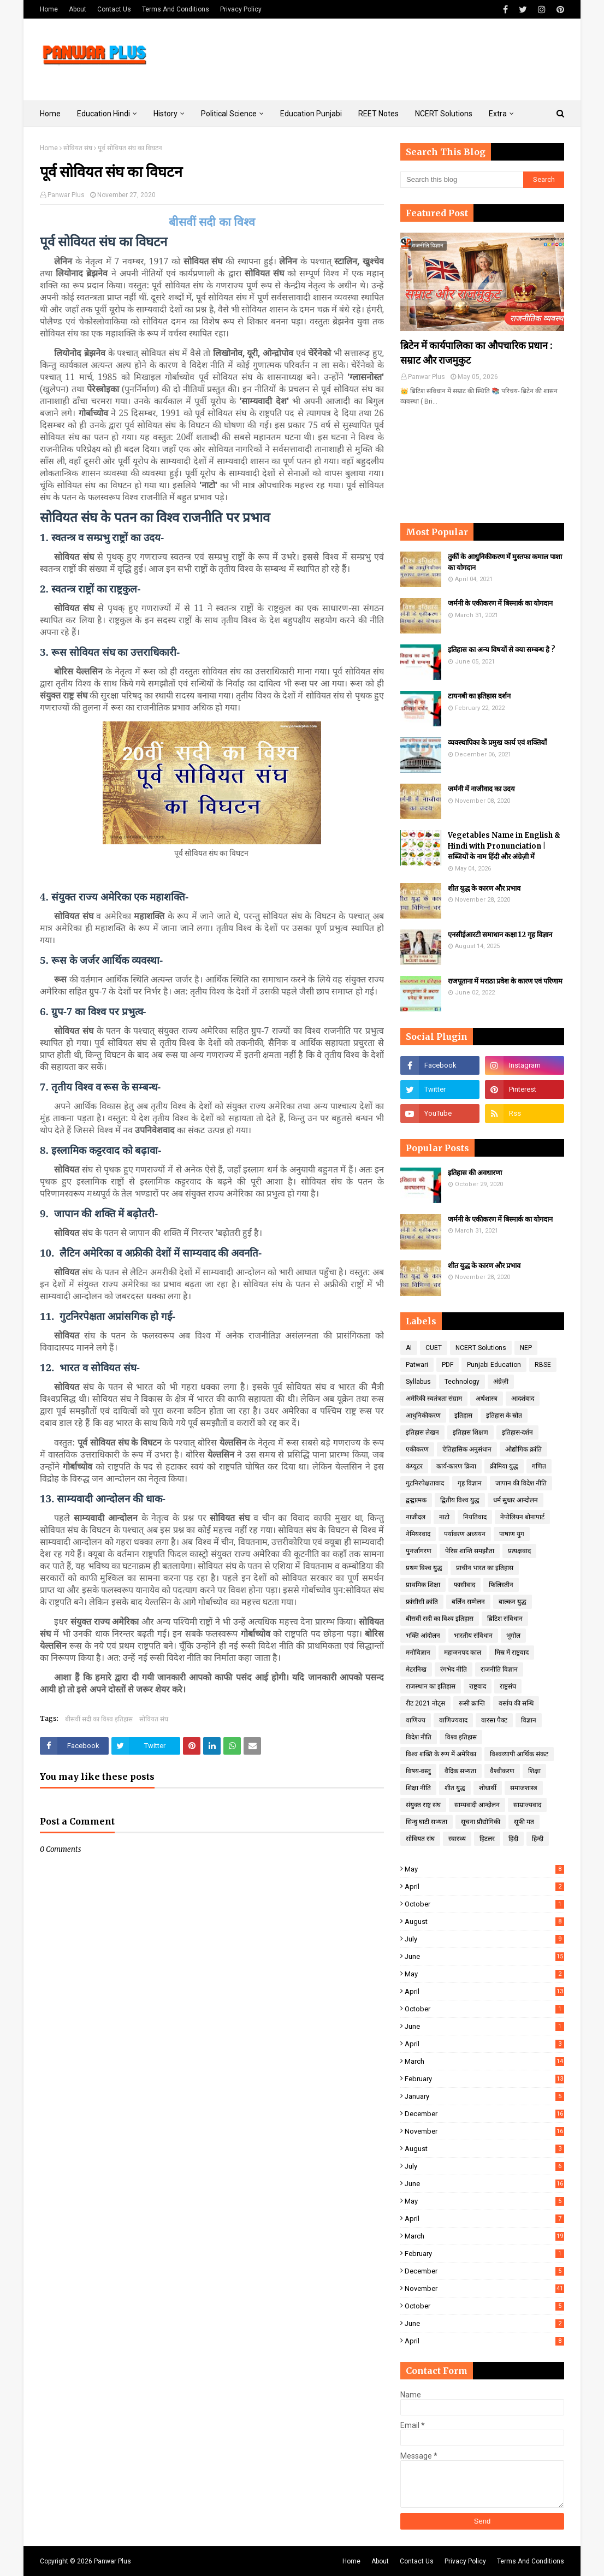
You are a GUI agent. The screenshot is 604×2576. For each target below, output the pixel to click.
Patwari (417, 1365)
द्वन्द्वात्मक (416, 1500)
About (77, 9)
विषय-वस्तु (418, 1771)
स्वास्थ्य (457, 1839)
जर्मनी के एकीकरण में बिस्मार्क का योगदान (500, 603)
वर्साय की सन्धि (516, 1703)
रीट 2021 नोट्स (425, 1703)
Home (49, 9)
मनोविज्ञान (418, 1652)
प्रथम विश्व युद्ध (424, 1568)
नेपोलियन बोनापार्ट (522, 1517)
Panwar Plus (66, 195)
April (484, 1886)
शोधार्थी (487, 1788)
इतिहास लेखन (422, 1432)
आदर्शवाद (522, 1398)
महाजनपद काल (462, 1652)
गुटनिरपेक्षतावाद (425, 1483)
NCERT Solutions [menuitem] (443, 113)
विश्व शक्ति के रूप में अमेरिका (441, 1754)
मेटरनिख (416, 1669)
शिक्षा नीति (418, 1788)
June (484, 1956)
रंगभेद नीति (453, 1669)
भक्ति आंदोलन (423, 1635)
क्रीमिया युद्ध (504, 1466)
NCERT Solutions (480, 1348)
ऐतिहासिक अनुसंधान (467, 1449)
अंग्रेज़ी (500, 1381)
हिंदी (513, 1839)
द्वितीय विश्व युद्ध (459, 1500)
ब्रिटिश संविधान (505, 1618)
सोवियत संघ (77, 148)
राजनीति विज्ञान (499, 1669)
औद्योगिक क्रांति (523, 1449)
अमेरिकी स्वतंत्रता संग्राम (434, 1398)
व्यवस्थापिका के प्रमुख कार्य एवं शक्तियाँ (497, 742)
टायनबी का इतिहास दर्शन (479, 696)
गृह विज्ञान (470, 1483)
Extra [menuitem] (498, 113)
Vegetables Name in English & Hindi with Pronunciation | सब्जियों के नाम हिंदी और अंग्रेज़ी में (504, 846)
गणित (539, 1466)
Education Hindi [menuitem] (103, 113)
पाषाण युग (511, 1534)
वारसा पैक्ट (494, 1720)
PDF (447, 1365)
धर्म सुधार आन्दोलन (515, 1500)
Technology (462, 1381)
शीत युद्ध (455, 1788)
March (484, 2061)
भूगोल (513, 1635)
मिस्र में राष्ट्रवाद (512, 1652)
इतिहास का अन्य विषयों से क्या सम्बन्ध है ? (501, 649)
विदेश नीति (418, 1737)
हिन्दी (537, 1839)
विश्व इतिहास (461, 1737)
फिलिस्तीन (501, 1585)
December (484, 2114)
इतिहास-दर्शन (517, 1432)
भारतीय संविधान (473, 1635)
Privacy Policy (241, 9)
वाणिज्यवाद (453, 1720)
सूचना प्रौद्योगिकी (480, 1822)
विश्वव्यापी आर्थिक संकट (519, 1754)
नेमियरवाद (418, 1534)
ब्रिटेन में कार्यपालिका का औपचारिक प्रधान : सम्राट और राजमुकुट (476, 352)
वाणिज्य (415, 1720)
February (484, 2079)
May (484, 1869)
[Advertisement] (365, 59)
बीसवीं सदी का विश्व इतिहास (99, 1719)
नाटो (444, 1517)
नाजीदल (415, 1517)
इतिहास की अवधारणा (475, 1172)
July (484, 1939)
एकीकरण (417, 1449)
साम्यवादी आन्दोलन (477, 1805)
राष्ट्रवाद (477, 1686)
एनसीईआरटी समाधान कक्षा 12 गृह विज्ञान (500, 934)
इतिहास (463, 1415)
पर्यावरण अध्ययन (464, 1534)
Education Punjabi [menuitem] (311, 113)
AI (409, 1348)
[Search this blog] (461, 179)
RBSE (543, 1365)
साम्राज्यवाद (527, 1805)
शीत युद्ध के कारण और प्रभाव (484, 888)
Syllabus (418, 1381)
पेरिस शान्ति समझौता (469, 1551)
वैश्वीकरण (502, 1771)
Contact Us (114, 9)
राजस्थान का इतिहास (430, 1686)
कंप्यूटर (414, 1466)
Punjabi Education (494, 1365)
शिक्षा (534, 1771)
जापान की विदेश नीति (521, 1483)
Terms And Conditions (175, 9)
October (484, 1904)
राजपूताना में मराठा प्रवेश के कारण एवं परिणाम (505, 981)
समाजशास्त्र (523, 1788)
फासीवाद (464, 1585)
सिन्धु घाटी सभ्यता (426, 1822)
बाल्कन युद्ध (512, 1602)
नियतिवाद (475, 1517)
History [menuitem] (165, 113)
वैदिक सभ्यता (460, 1771)
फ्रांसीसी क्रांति (422, 1602)
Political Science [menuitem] (229, 113)
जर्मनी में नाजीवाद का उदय (481, 788)
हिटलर (487, 1839)
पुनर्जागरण (418, 1551)
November (484, 2131)
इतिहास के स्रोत (504, 1415)
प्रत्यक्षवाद (519, 1551)
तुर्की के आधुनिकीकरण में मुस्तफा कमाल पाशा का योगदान (505, 562)
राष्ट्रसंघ (508, 1686)
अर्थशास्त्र (487, 1398)
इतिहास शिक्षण (470, 1432)
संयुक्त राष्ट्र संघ (423, 1805)
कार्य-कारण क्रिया (456, 1466)
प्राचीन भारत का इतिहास (484, 1568)
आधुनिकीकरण (423, 1415)
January (484, 2096)
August (484, 1921)
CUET (433, 1348)
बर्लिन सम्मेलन (468, 1602)
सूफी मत (524, 1822)
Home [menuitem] (50, 113)
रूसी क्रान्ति (472, 1703)
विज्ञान (528, 1720)
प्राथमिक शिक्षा (423, 1585)
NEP (526, 1348)
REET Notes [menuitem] (378, 113)
